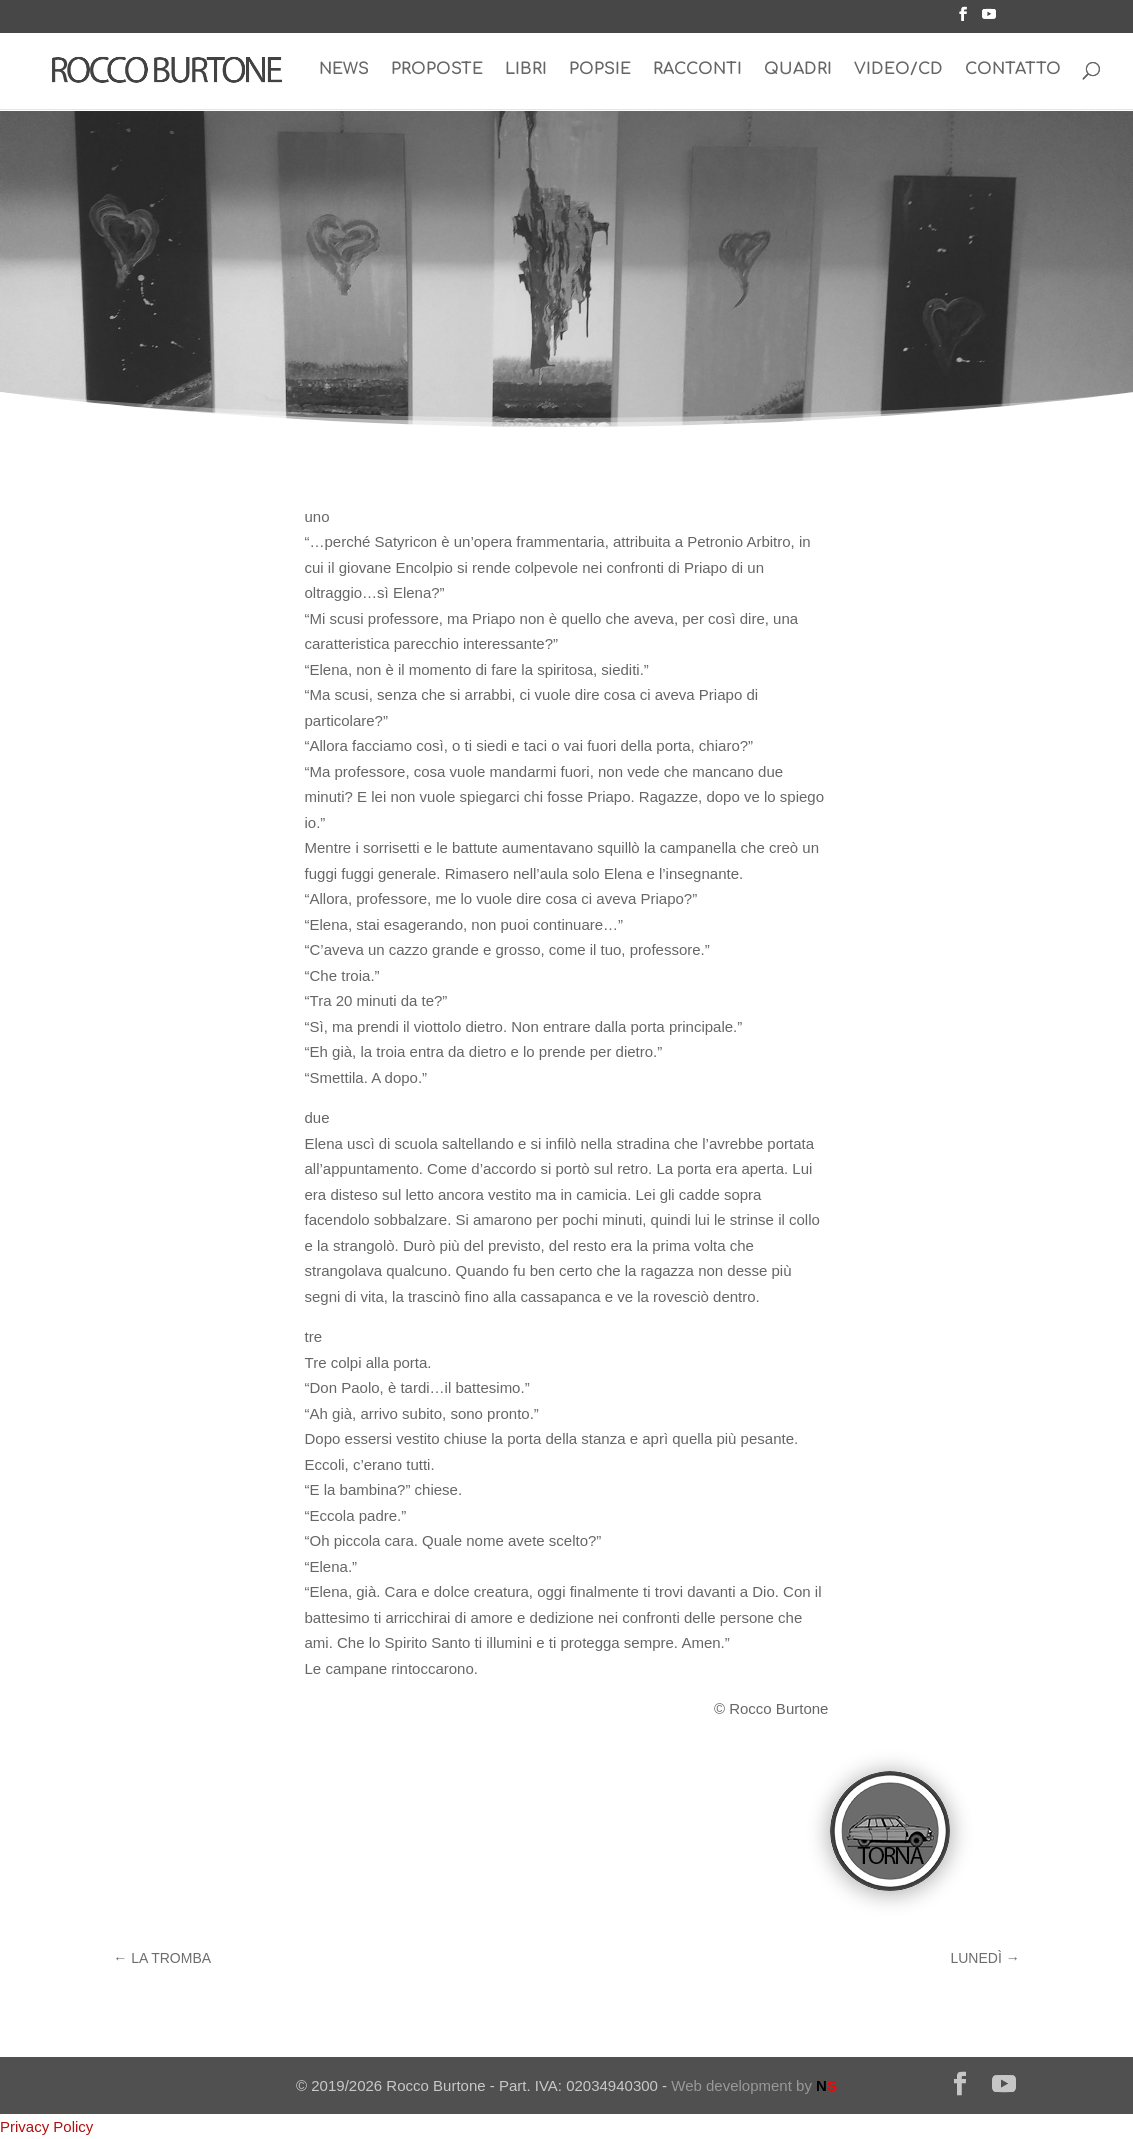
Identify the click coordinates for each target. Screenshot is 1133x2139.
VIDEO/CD (898, 71)
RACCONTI (697, 71)
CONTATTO (1013, 71)
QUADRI (798, 71)
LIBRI (526, 71)
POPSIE (600, 71)
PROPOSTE (437, 71)
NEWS (344, 71)
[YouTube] (989, 20)
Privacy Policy (46, 2126)
